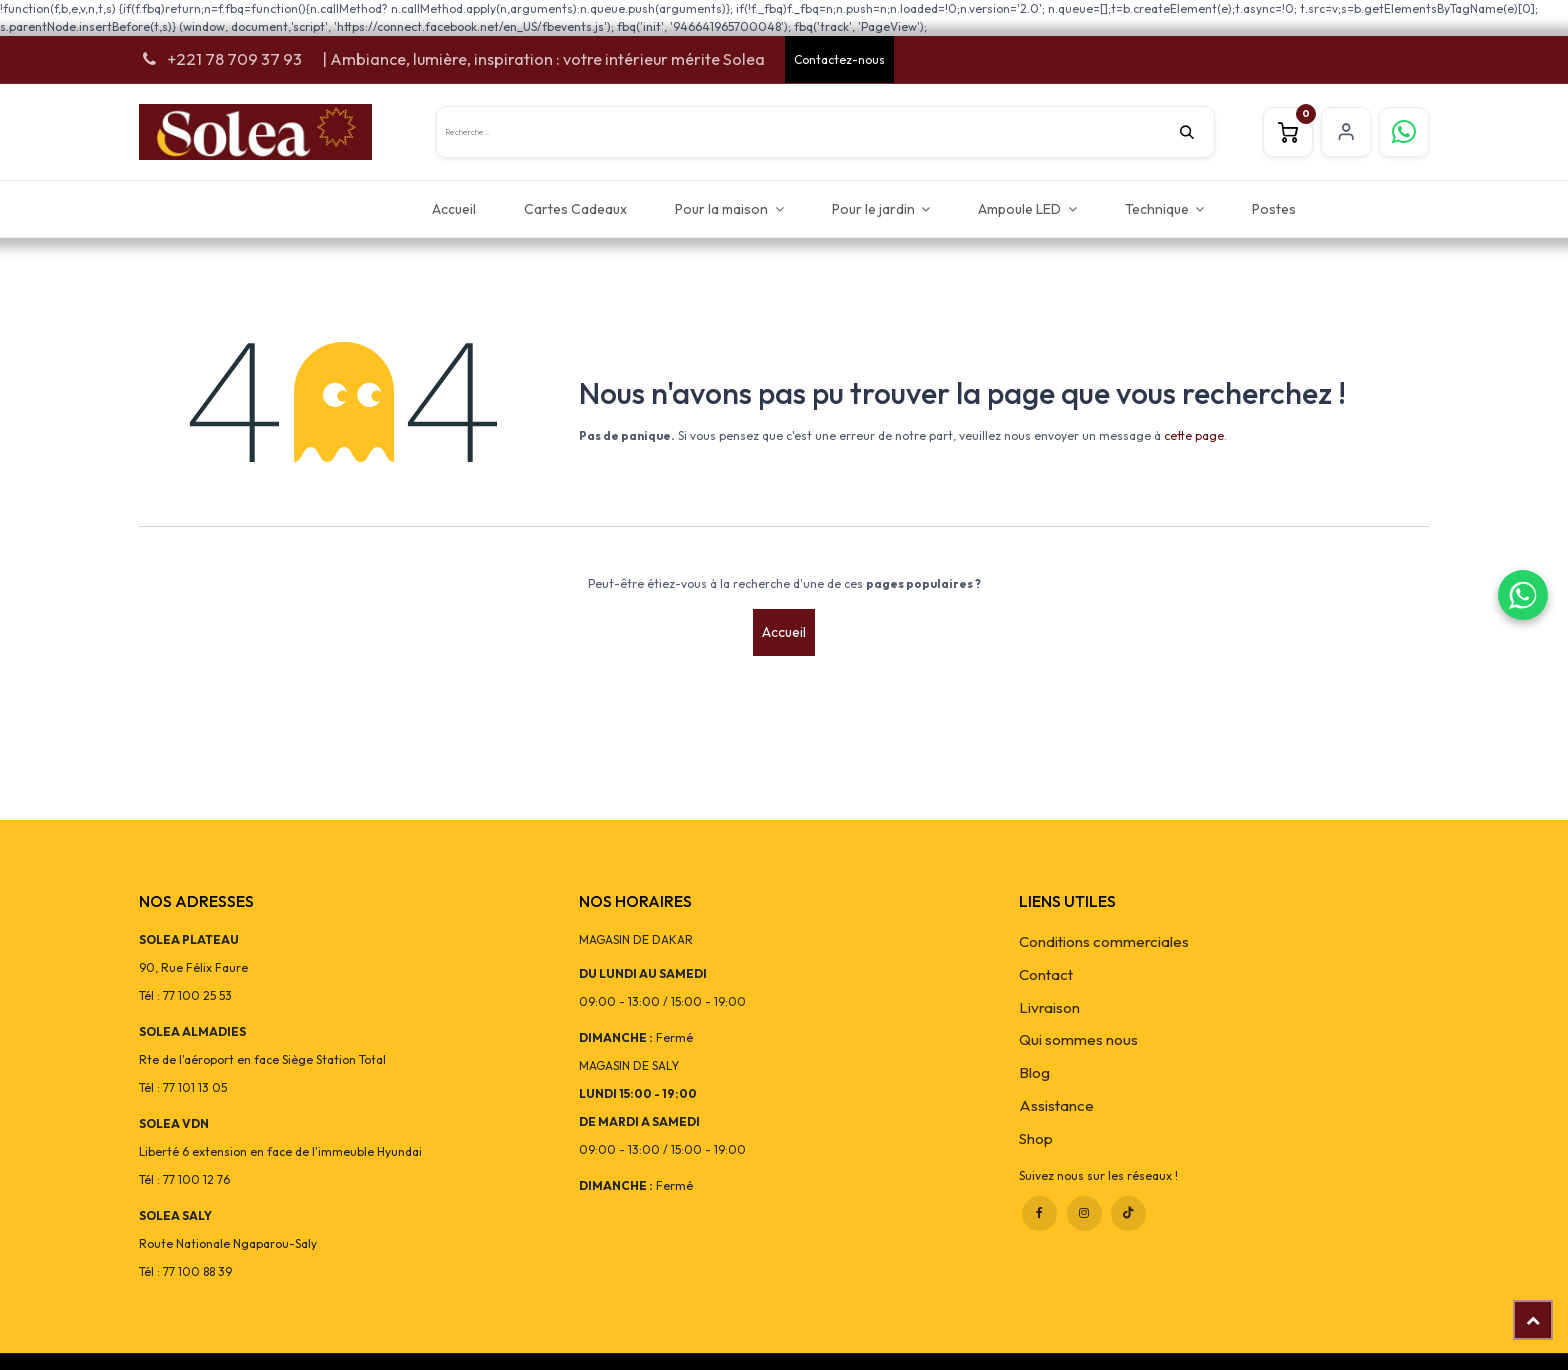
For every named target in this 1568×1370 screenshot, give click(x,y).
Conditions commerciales (1104, 941)
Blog (1034, 1072)
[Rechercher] (1197, 132)
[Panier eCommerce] (1288, 132)
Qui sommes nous (1078, 1039)
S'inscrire (1346, 132)
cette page (1194, 435)
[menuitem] (454, 208)
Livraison (1049, 1007)
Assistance (1056, 1105)
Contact (1046, 974)
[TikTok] (1128, 1213)
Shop (1036, 1138)
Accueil (784, 632)
